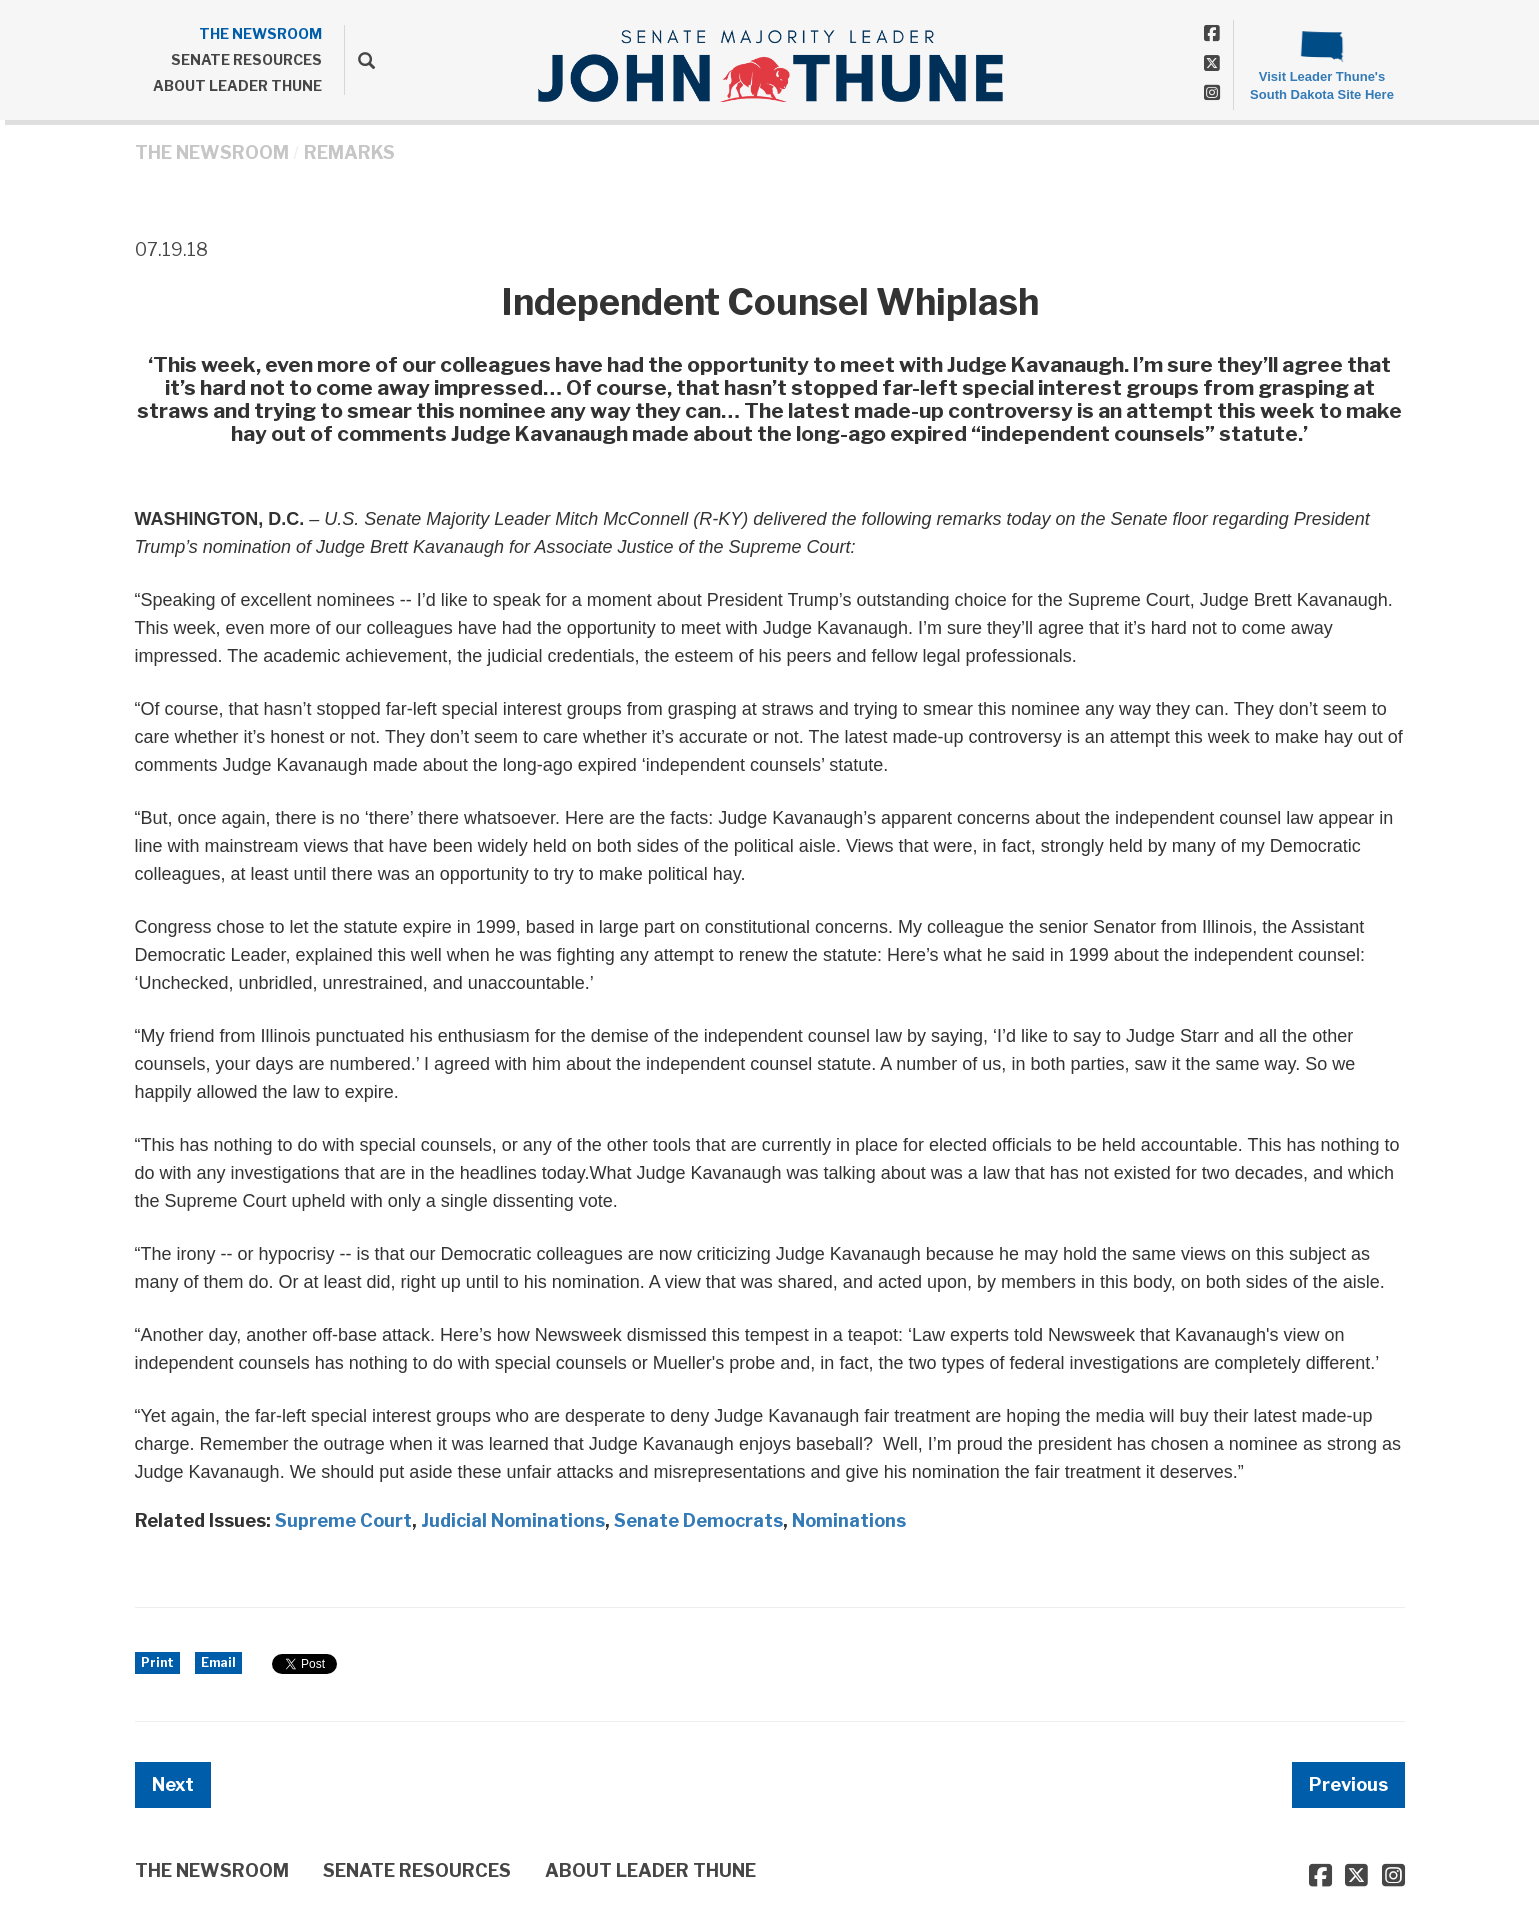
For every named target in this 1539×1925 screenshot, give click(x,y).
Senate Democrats (698, 1520)
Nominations (849, 1520)
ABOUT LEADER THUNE (237, 85)
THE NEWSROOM (260, 33)
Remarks (349, 152)
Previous (1348, 1784)
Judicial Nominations (513, 1520)
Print (157, 1662)
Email (218, 1662)
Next (173, 1784)
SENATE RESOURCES (246, 59)
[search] (359, 60)
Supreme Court (343, 1520)
